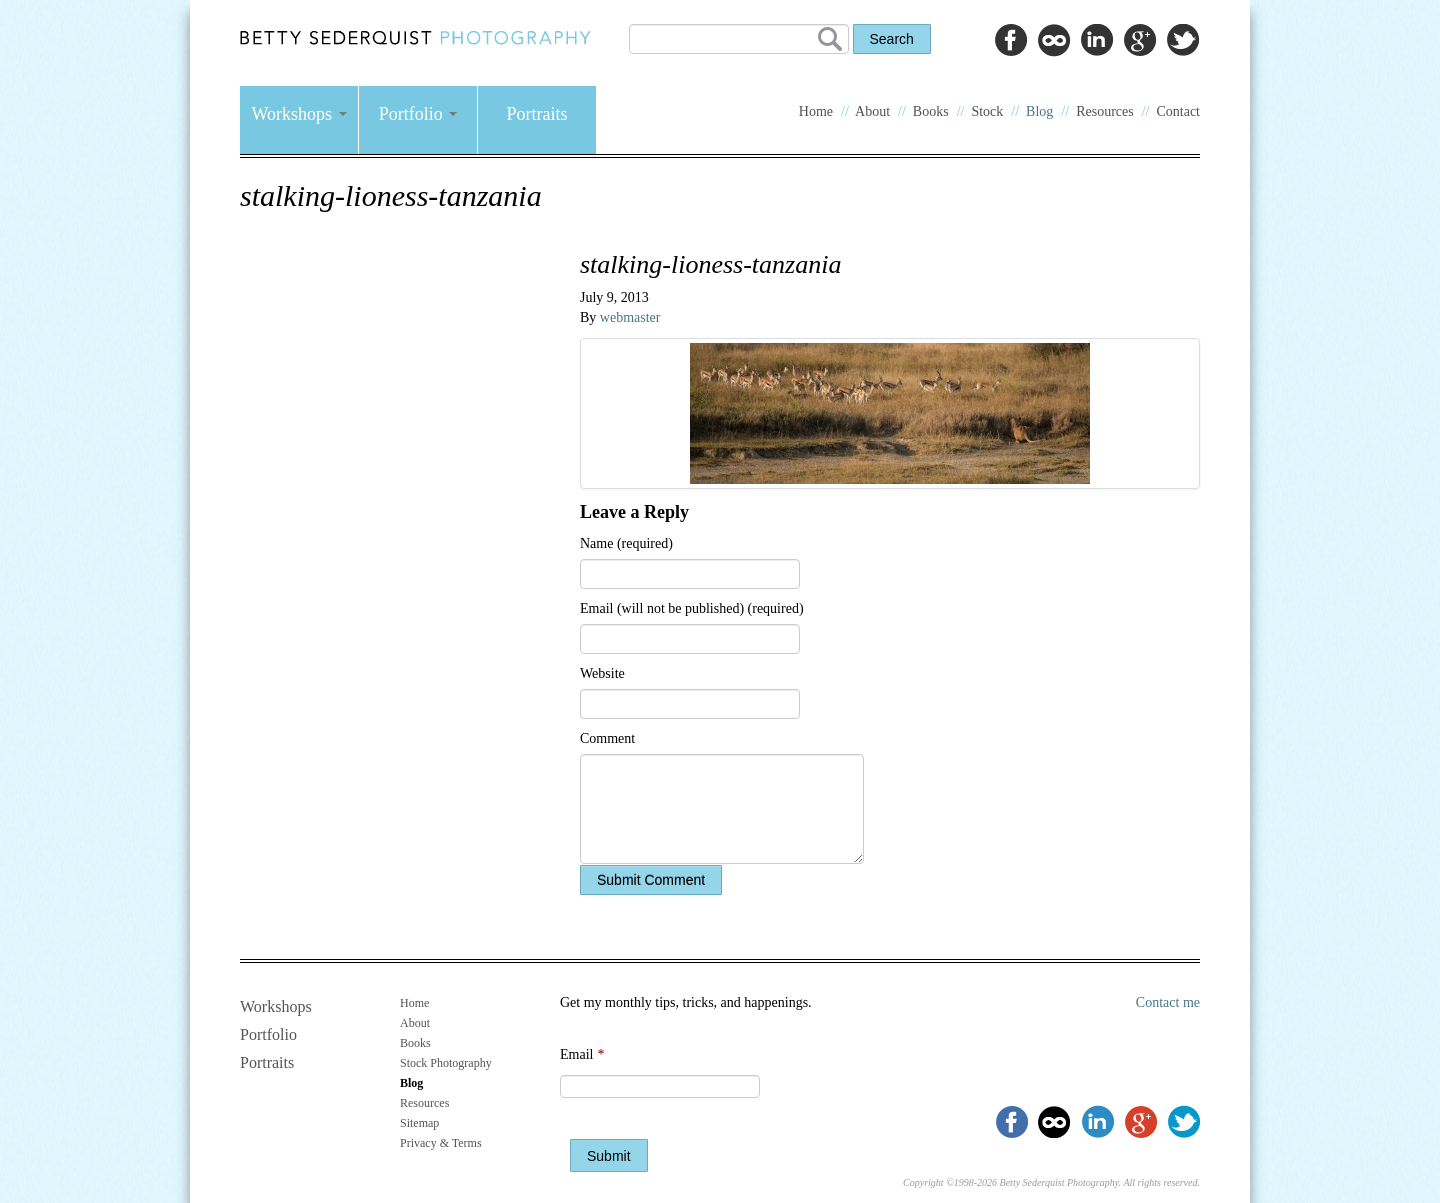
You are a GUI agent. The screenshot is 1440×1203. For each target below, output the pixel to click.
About (872, 111)
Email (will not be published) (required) (692, 608)
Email (582, 1054)
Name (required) (626, 543)
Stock (987, 111)
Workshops (298, 114)
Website (602, 673)
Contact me (1168, 1002)
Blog (1039, 111)
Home (816, 111)
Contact (1178, 111)
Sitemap (419, 1123)
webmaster (630, 317)
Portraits (537, 114)
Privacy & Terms (441, 1143)
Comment (607, 738)
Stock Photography (446, 1063)
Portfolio (418, 114)
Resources (1105, 111)
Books (931, 111)
